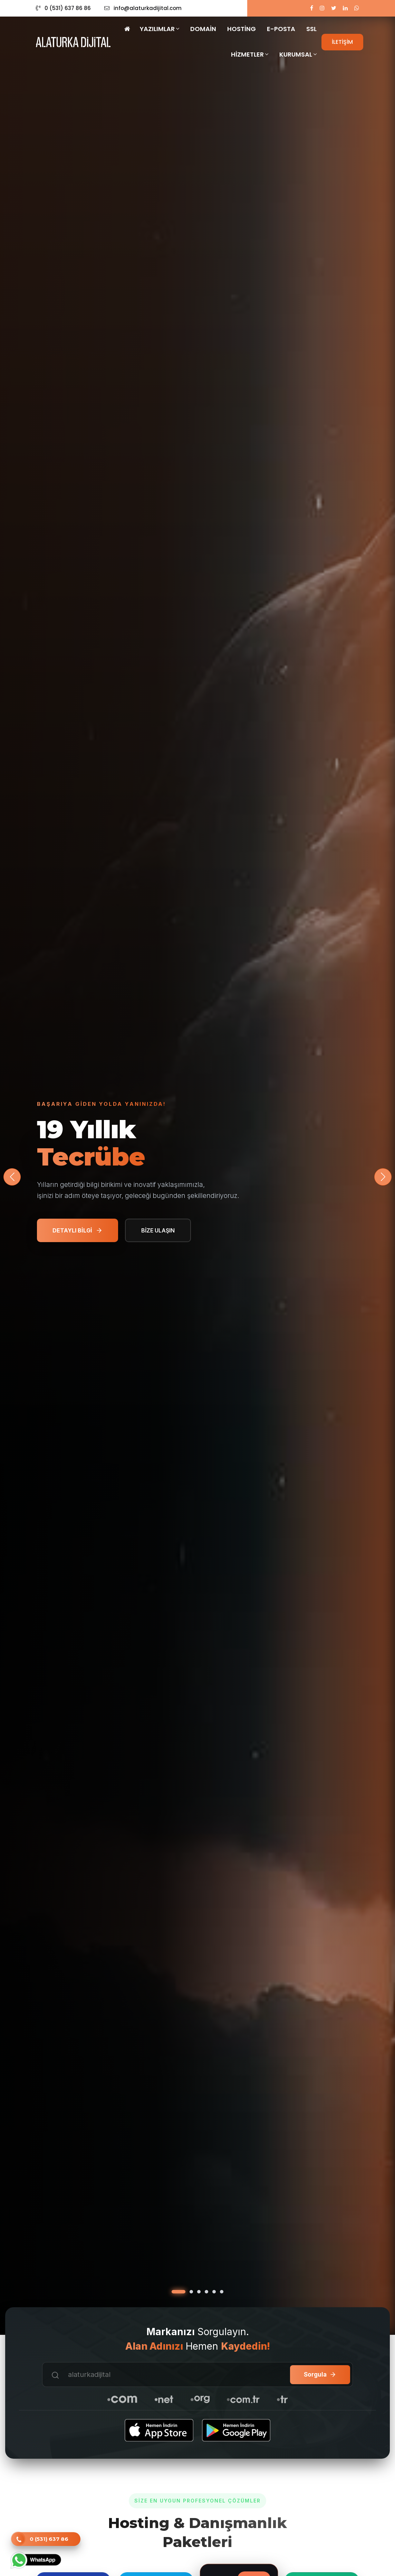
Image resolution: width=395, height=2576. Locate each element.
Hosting (241, 28)
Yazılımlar (159, 28)
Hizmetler (249, 54)
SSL (311, 28)
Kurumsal (298, 54)
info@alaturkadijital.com (143, 8)
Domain (203, 28)
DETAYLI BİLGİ (77, 1230)
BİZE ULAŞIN (158, 1230)
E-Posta (281, 28)
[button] (383, 1177)
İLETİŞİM (342, 42)
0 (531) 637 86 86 (63, 8)
